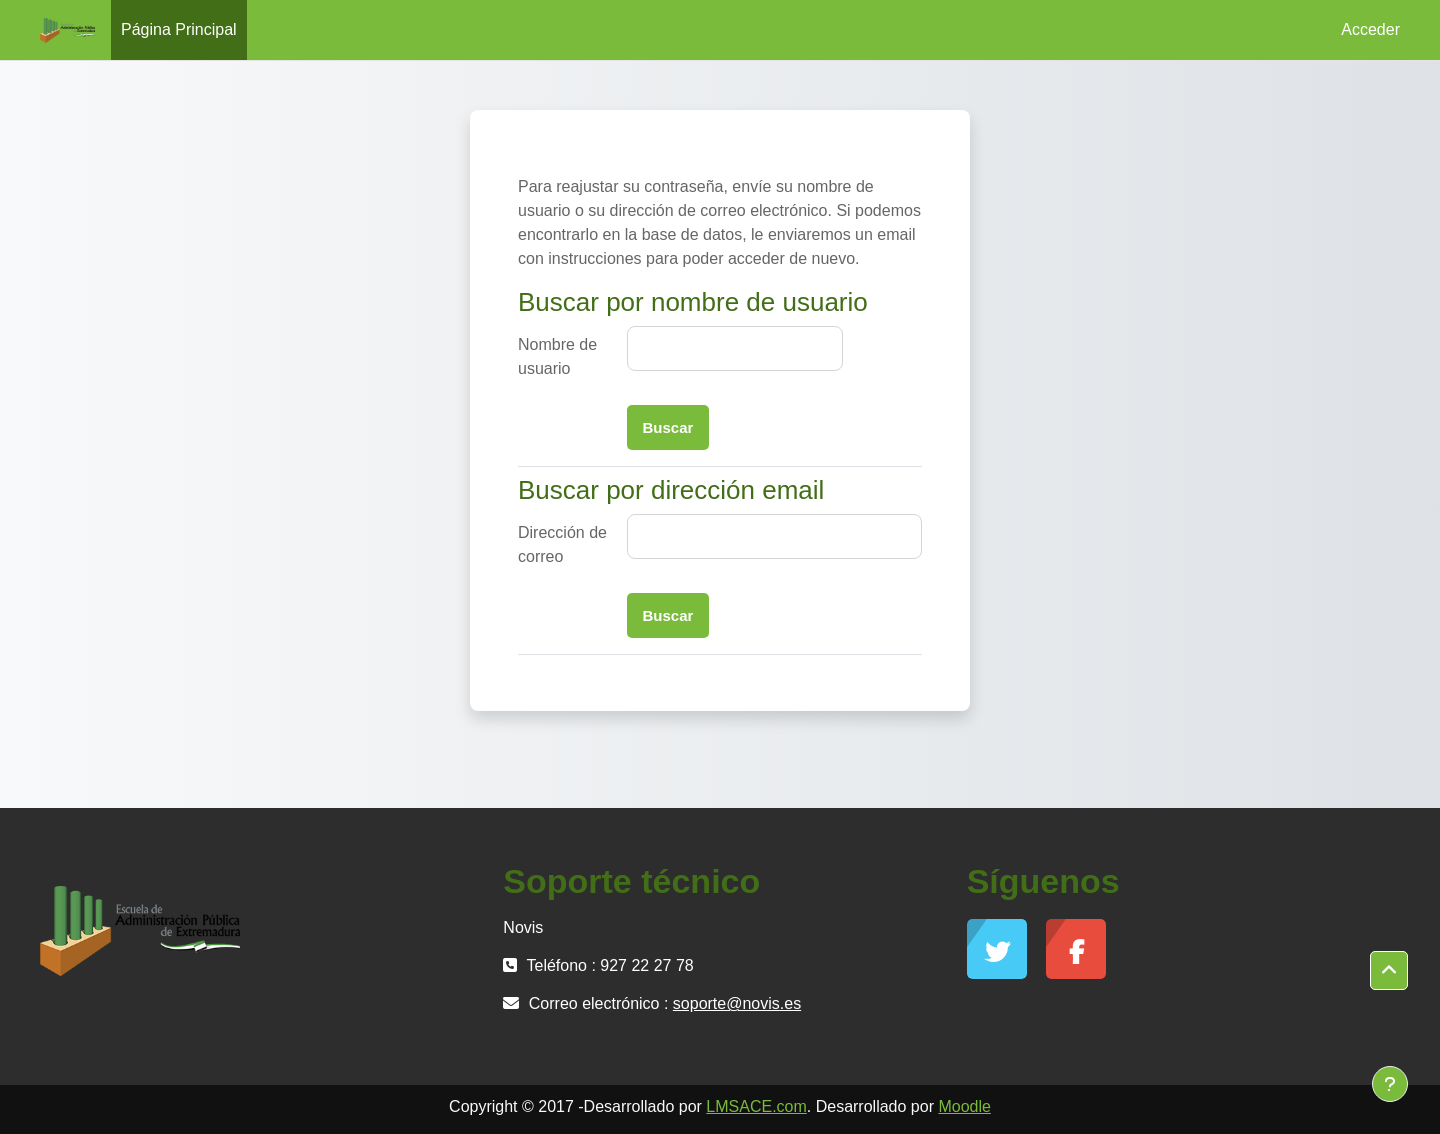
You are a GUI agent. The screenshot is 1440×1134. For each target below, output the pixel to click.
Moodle (964, 1106)
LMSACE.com (756, 1106)
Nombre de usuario (557, 356)
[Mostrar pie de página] (1390, 1084)
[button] (1389, 971)
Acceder (1370, 29)
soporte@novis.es (737, 1003)
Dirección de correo (562, 544)
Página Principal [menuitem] (179, 29)
